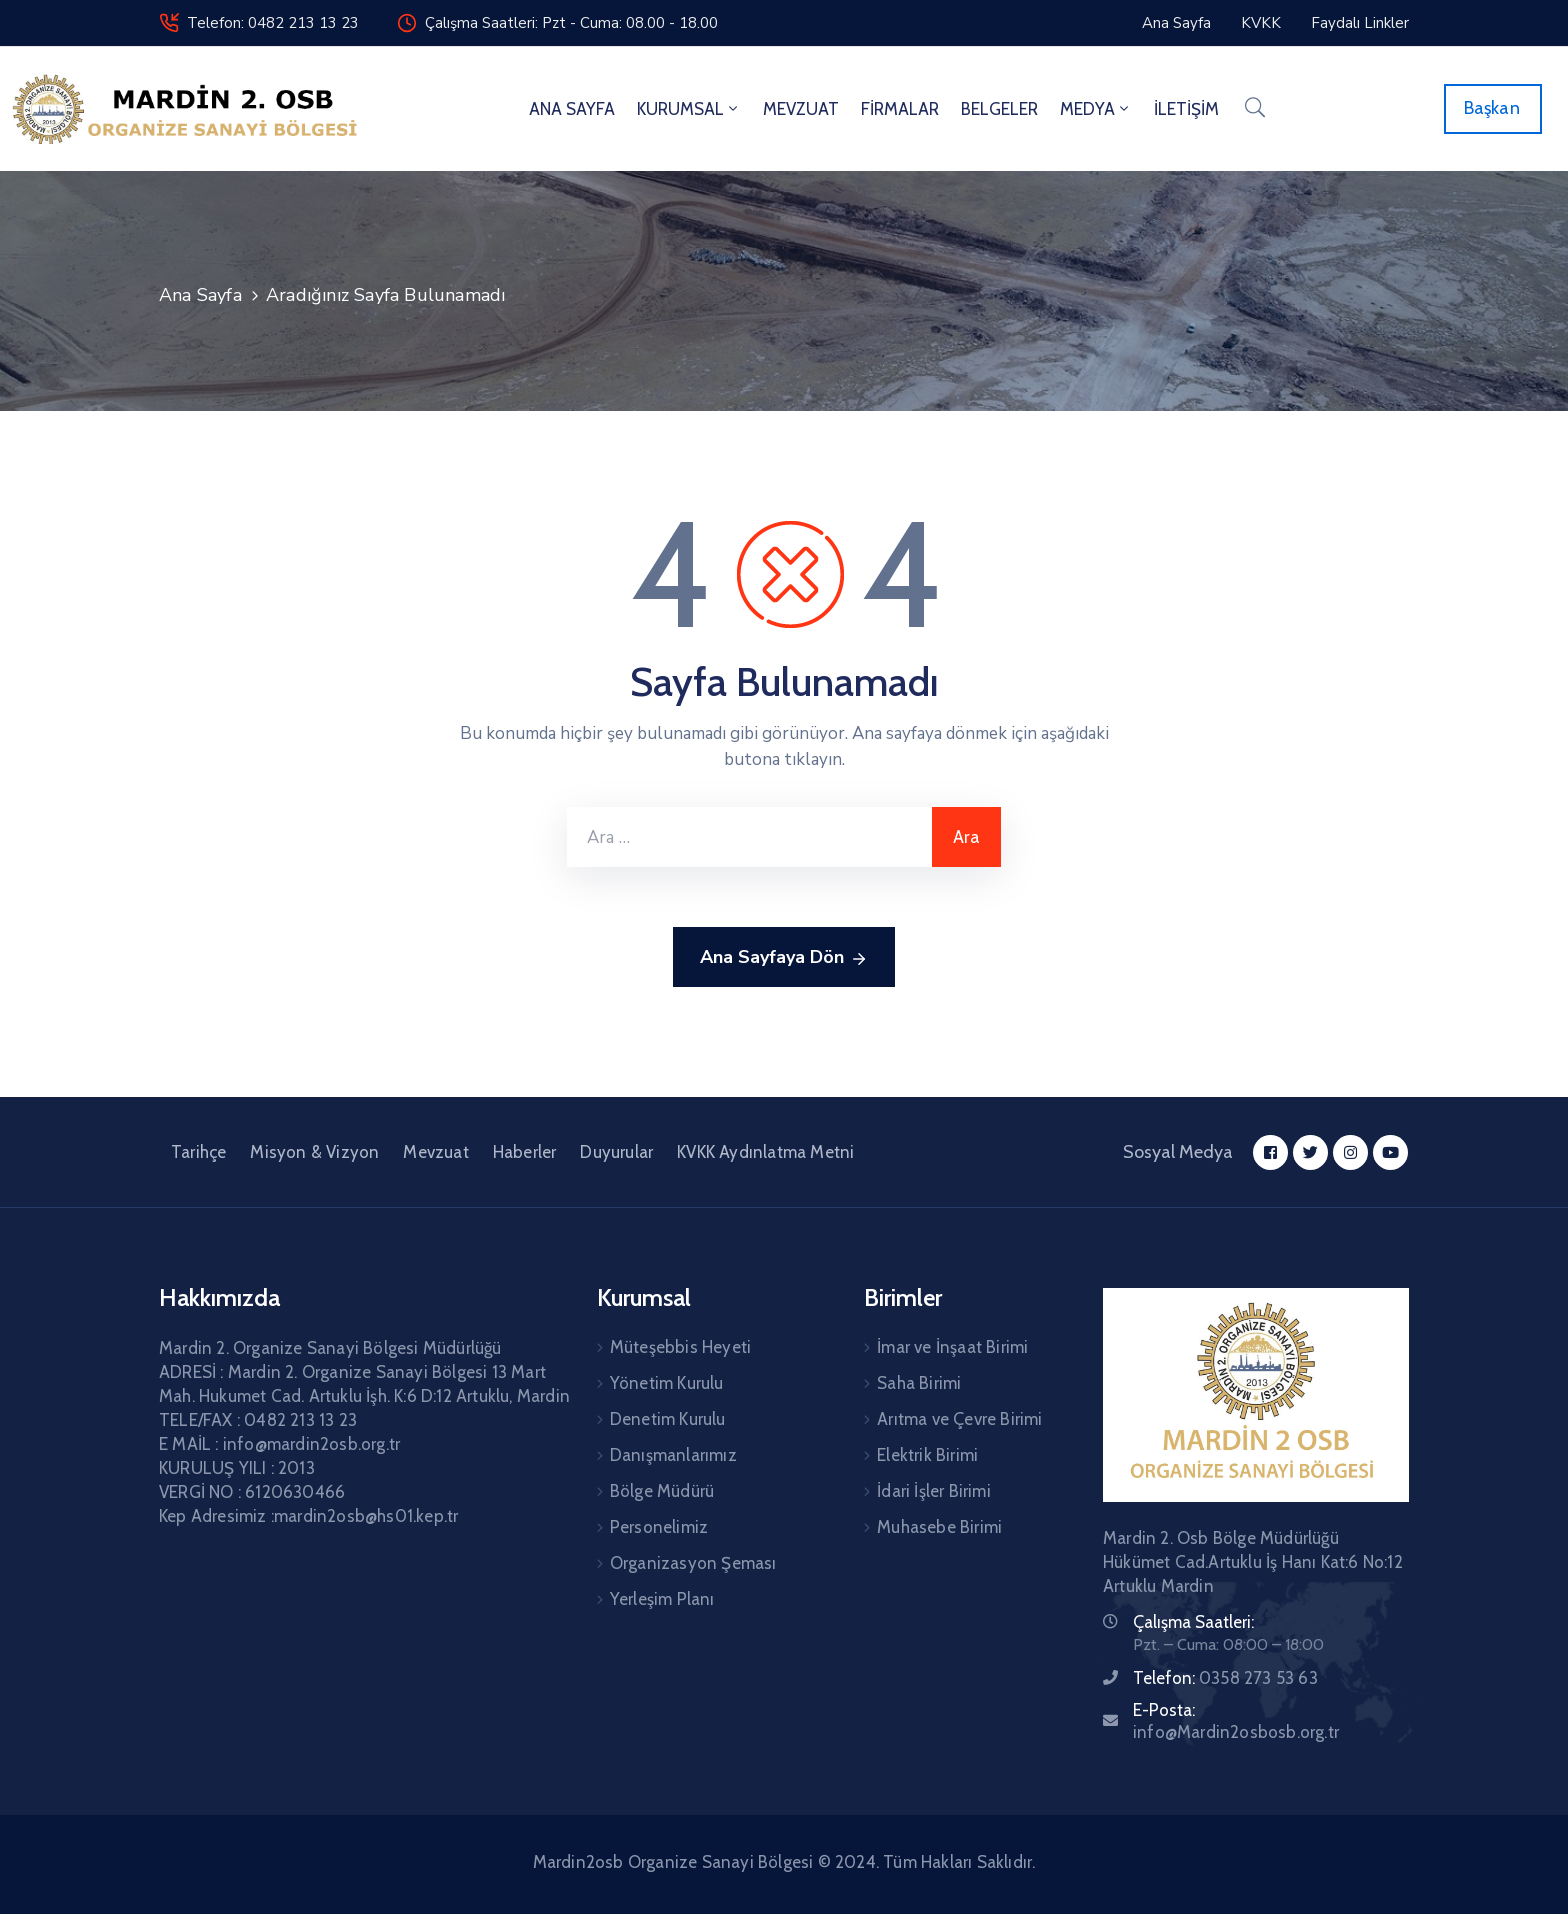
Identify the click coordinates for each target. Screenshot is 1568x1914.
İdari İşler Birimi (934, 1491)
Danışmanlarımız (673, 1455)
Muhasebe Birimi (939, 1527)
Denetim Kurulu (668, 1419)
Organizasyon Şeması (693, 1563)
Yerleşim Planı (662, 1599)
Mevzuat (435, 1152)
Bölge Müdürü (662, 1491)
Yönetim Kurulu (667, 1383)
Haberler (525, 1152)
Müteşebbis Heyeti (680, 1347)
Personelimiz (659, 1527)
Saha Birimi (919, 1383)
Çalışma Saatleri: (1193, 1622)
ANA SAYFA (572, 109)
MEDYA (1096, 109)
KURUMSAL (689, 109)
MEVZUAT (801, 109)
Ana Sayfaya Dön (784, 958)
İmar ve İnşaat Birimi (952, 1347)
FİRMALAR (900, 109)
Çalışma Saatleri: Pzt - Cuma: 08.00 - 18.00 (571, 23)
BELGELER (999, 109)
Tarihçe (198, 1152)
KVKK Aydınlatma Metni (765, 1152)
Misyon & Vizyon (314, 1152)
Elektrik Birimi (927, 1455)
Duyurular (616, 1152)
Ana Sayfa (200, 295)
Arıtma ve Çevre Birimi (959, 1419)
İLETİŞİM (1186, 109)
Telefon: (1225, 1678)
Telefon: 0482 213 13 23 (273, 23)
